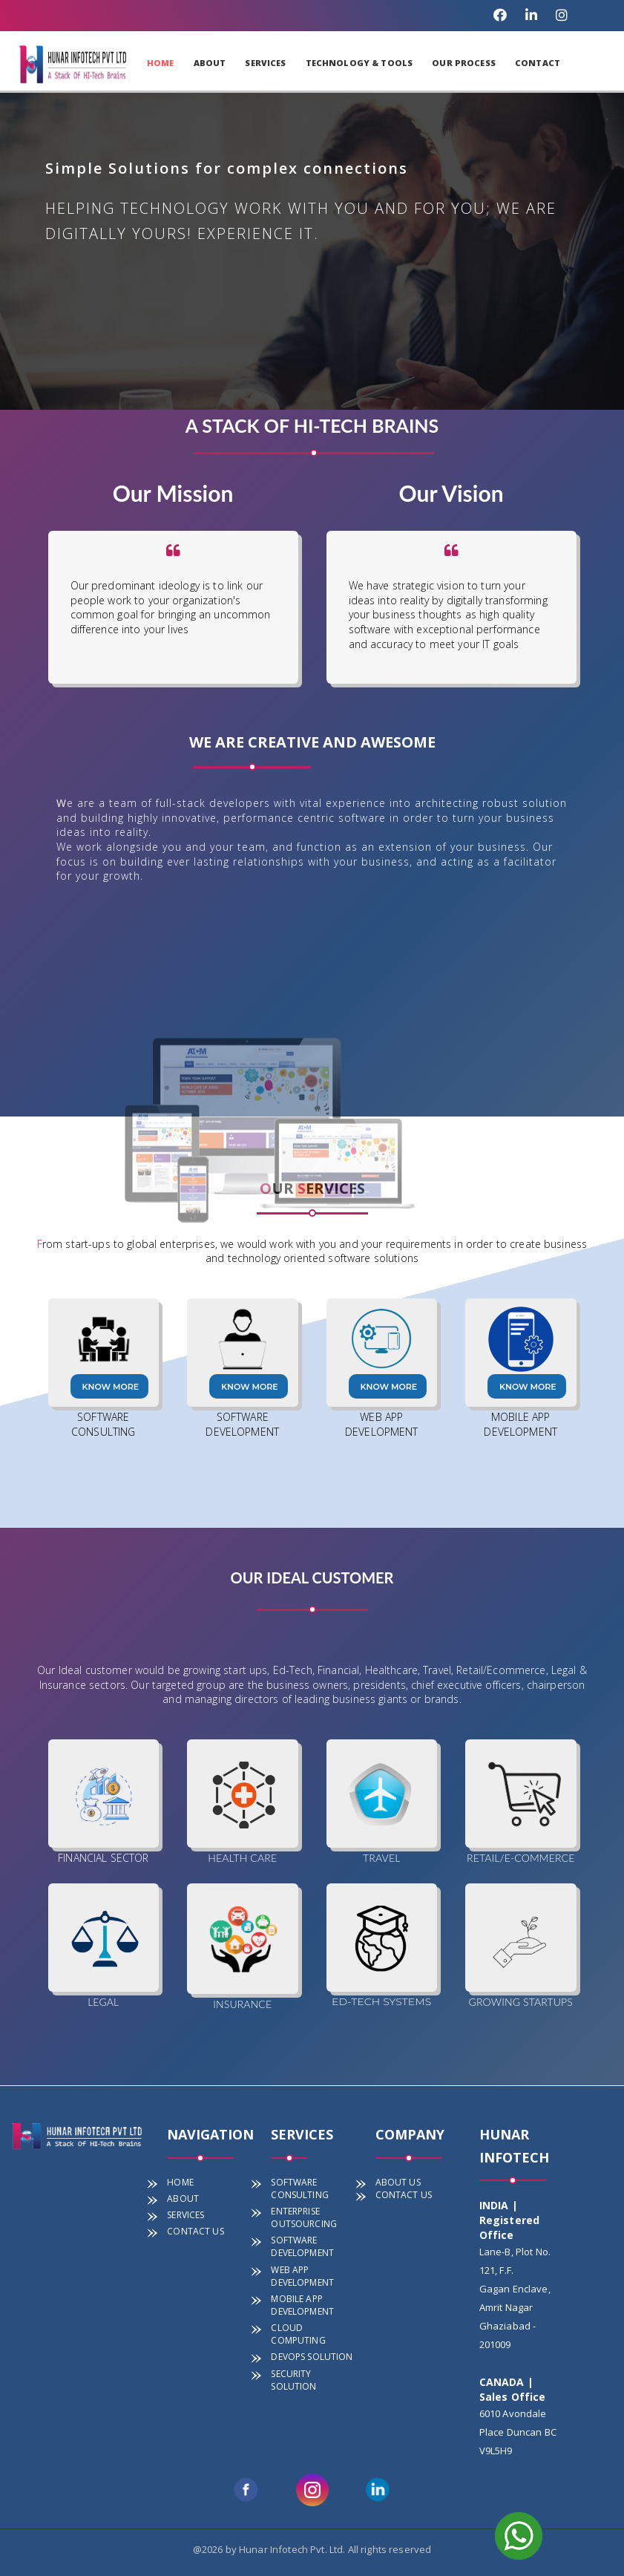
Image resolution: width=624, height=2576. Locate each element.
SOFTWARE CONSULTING (299, 2188)
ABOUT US (398, 2182)
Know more (110, 1387)
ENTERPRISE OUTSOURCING (304, 2217)
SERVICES (265, 62)
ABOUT (210, 62)
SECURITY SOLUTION (293, 2380)
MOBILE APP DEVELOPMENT (302, 2305)
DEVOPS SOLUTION (311, 2356)
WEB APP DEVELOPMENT (302, 2276)
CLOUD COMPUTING (298, 2334)
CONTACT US (195, 2231)
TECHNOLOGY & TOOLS (359, 62)
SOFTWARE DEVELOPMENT (302, 2246)
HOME (160, 62)
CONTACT (537, 62)
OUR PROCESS (464, 62)
